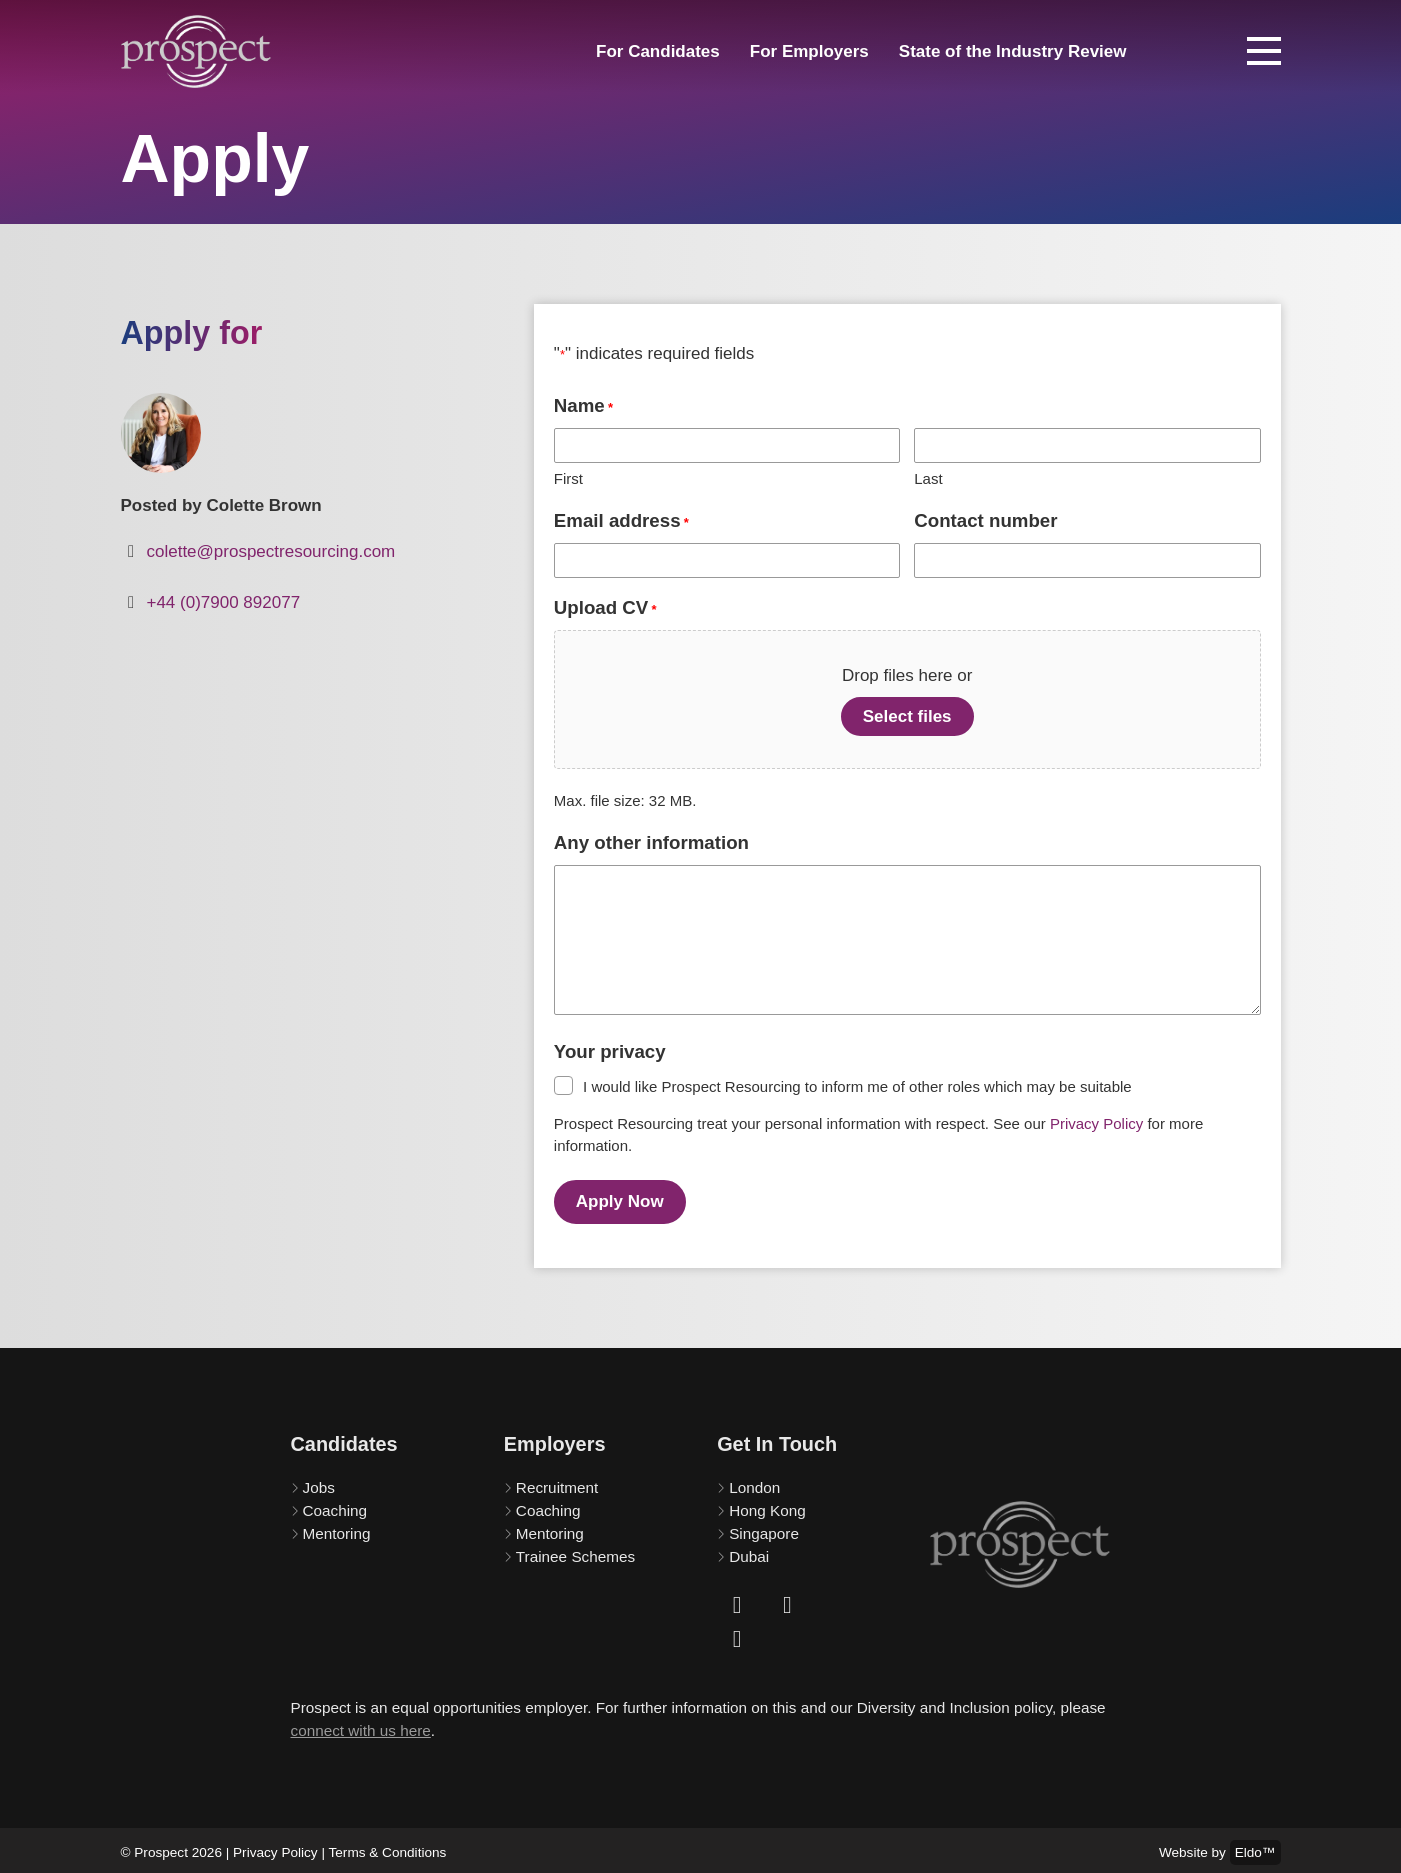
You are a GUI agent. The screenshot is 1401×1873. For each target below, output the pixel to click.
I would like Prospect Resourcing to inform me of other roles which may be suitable (857, 1086)
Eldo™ (1255, 1847)
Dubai (749, 1551)
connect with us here (361, 1725)
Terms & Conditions (388, 1847)
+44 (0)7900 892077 (223, 602)
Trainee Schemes (575, 1551)
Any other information (651, 842)
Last (928, 478)
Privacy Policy (1096, 1123)
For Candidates (658, 51)
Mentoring (337, 1528)
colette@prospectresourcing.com (270, 551)
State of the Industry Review (1013, 51)
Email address (621, 521)
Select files (907, 716)
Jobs (319, 1482)
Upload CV (605, 608)
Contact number (985, 520)
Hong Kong (767, 1505)
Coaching (335, 1505)
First (568, 478)
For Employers (809, 51)
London (754, 1482)
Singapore (764, 1528)
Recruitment (557, 1482)
